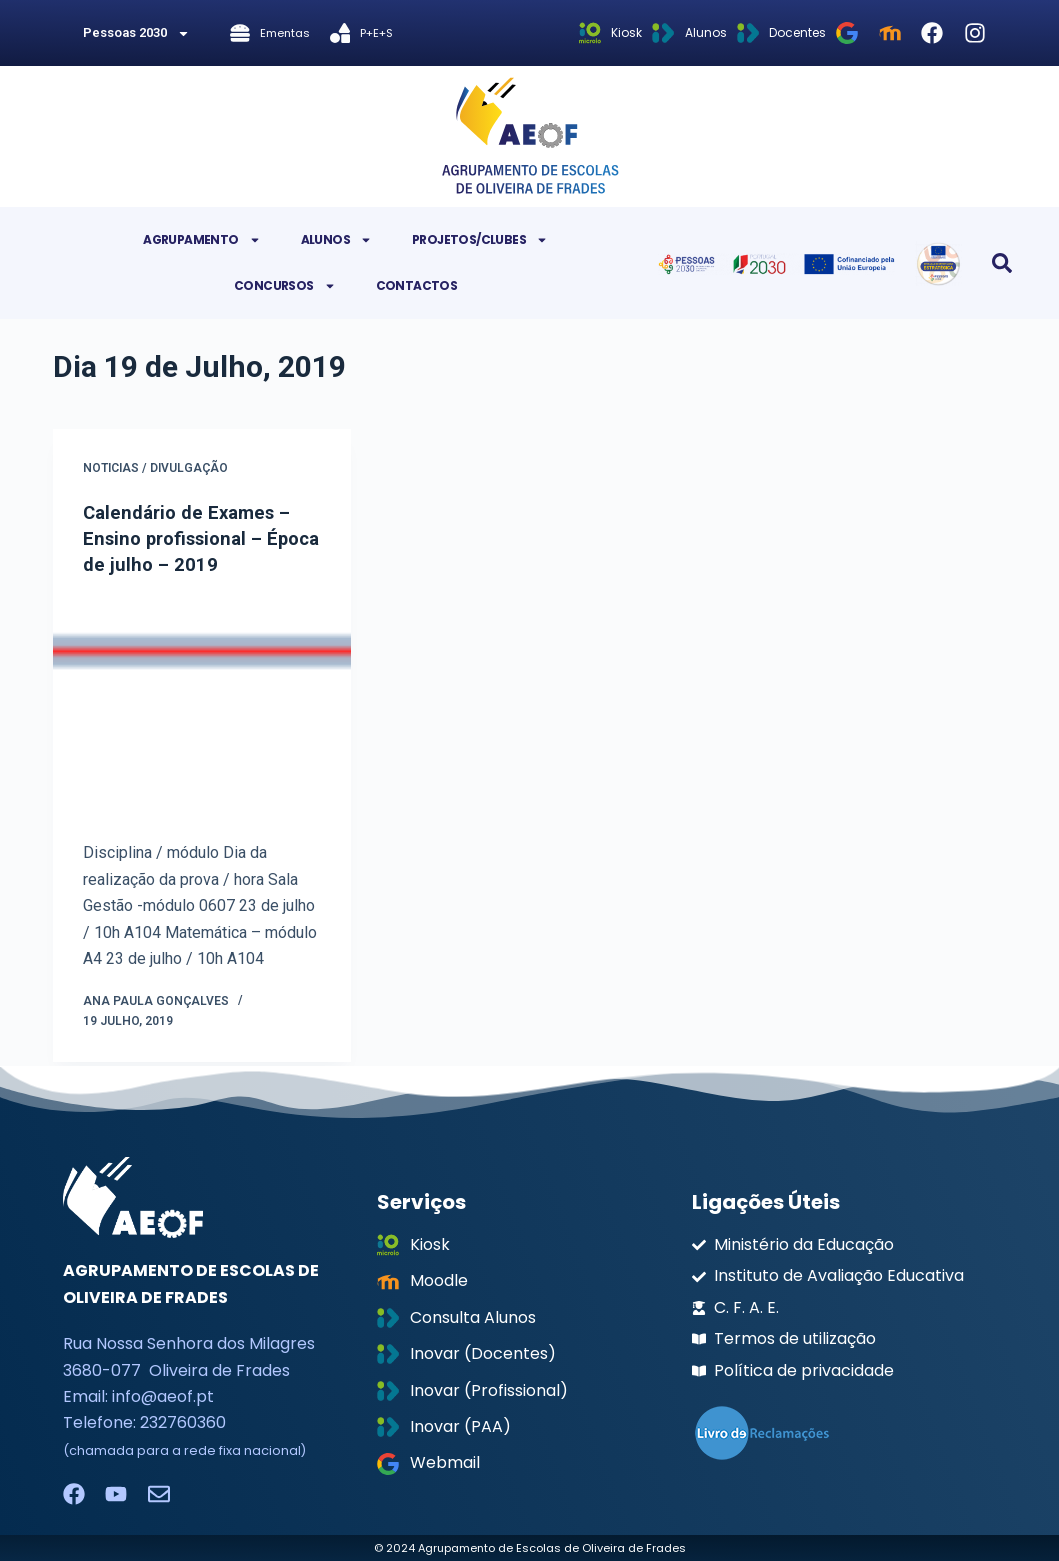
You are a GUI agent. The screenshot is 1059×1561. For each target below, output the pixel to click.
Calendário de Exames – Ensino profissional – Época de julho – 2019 (193, 538)
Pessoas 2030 (136, 33)
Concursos (285, 286)
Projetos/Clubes (480, 240)
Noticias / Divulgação (155, 468)
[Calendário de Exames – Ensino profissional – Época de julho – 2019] (202, 708)
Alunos (336, 240)
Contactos (417, 285)
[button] (1002, 263)
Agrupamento (201, 240)
